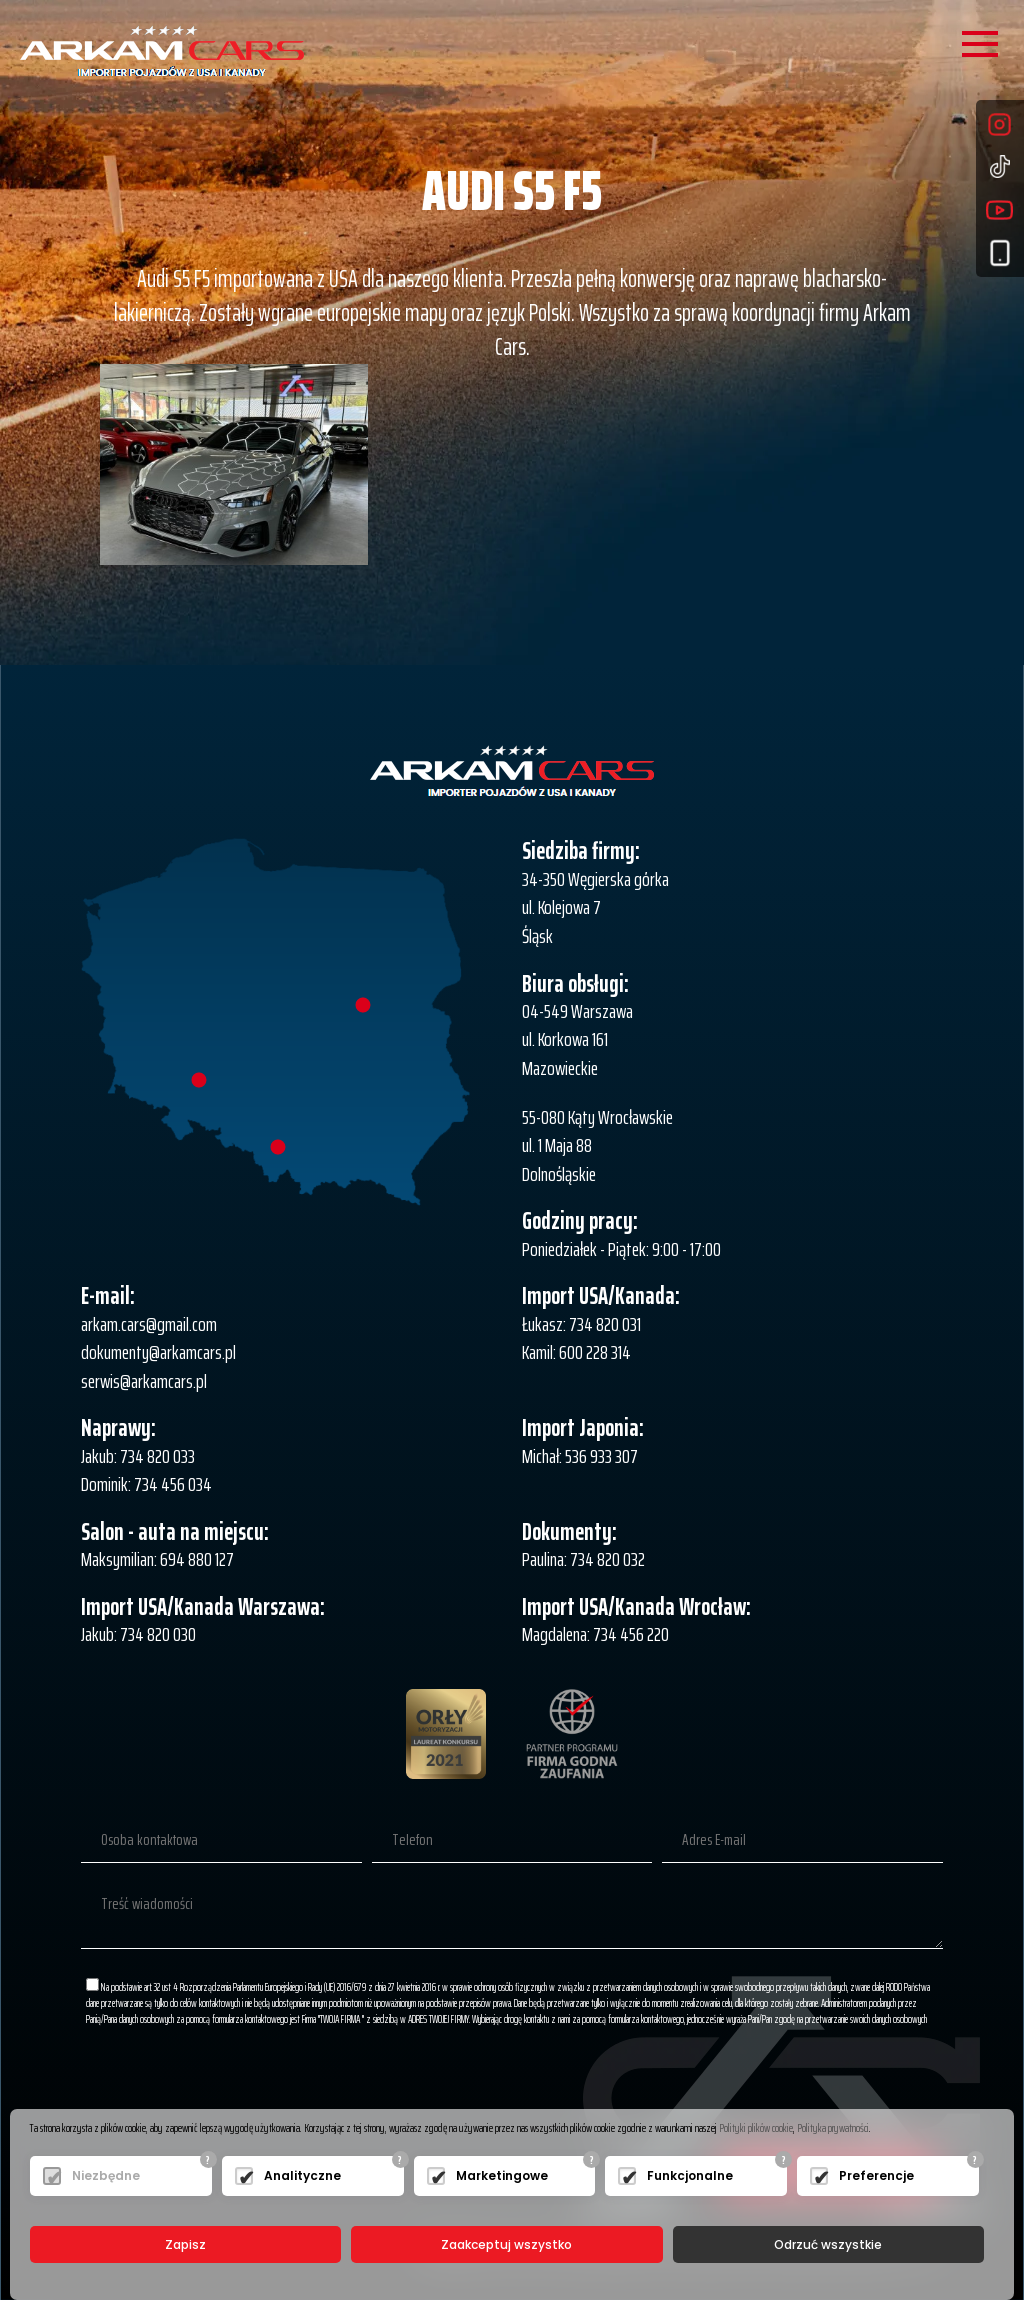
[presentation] (791, 2088)
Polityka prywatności (833, 2127)
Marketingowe (502, 2175)
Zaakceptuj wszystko (506, 2244)
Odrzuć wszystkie (828, 2244)
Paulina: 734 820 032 (583, 1559)
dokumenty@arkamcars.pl (158, 1352)
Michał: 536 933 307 (580, 1456)
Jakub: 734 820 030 (138, 1634)
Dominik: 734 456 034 (146, 1484)
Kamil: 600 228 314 (576, 1352)
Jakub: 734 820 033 (138, 1456)
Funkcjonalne (690, 2175)
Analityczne (302, 2175)
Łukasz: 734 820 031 (581, 1324)
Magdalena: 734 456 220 (595, 1634)
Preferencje (876, 2175)
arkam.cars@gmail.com (149, 1324)
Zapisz (185, 2244)
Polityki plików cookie (756, 2127)
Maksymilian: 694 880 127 (157, 1559)
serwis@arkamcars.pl (144, 1381)
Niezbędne (106, 2175)
